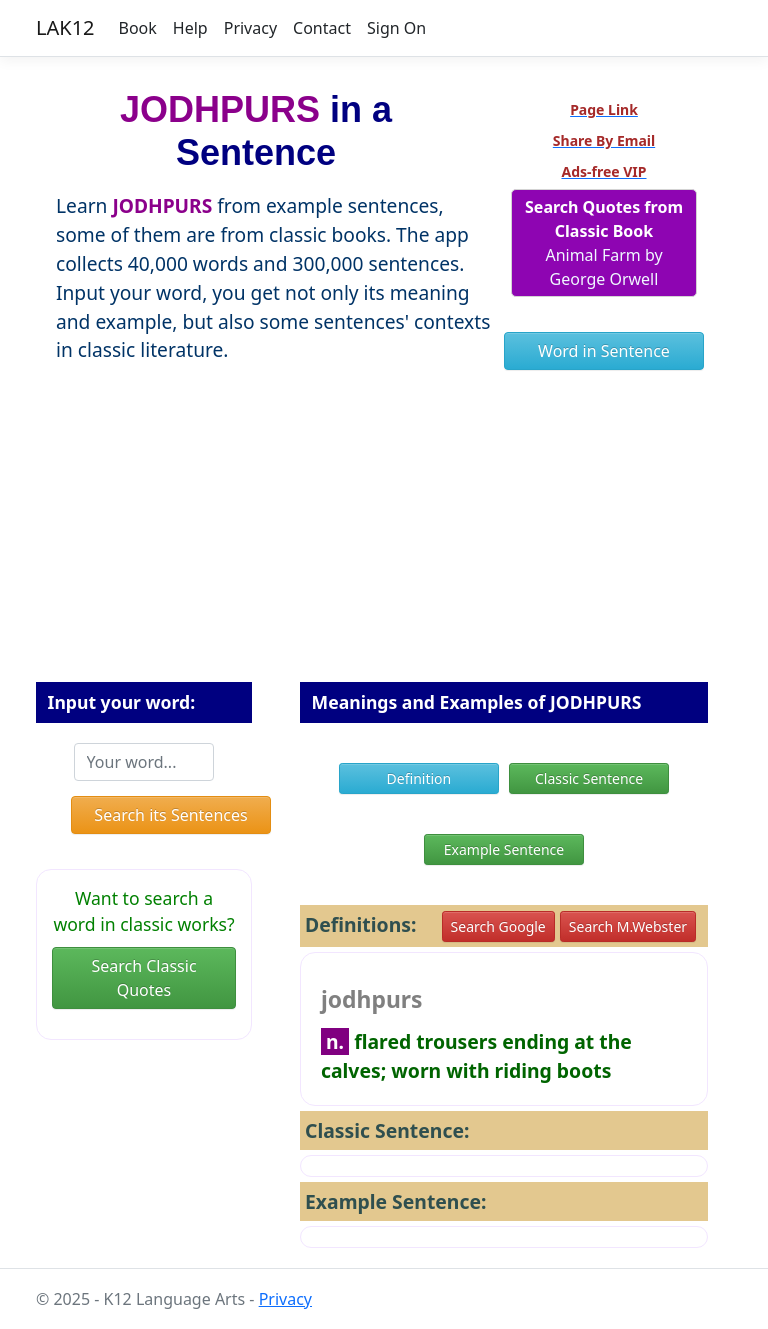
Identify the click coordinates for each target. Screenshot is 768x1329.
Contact (322, 28)
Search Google (498, 926)
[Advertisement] (384, 537)
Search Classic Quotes (143, 978)
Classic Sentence (589, 778)
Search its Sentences (170, 815)
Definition (419, 778)
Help (190, 28)
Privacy (250, 28)
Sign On (396, 28)
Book (138, 28)
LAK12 (65, 27)
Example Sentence (504, 849)
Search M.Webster (628, 926)
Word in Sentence (604, 351)
